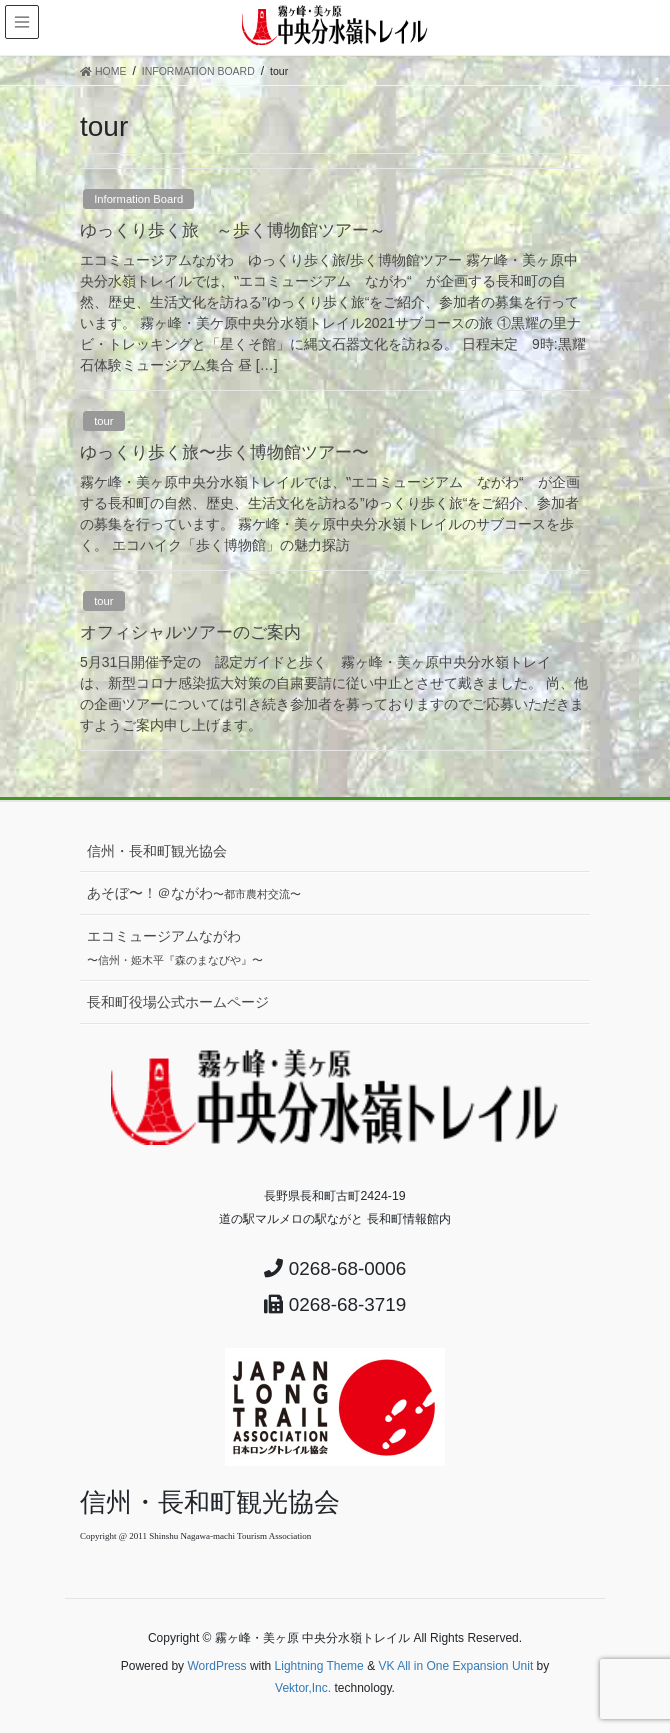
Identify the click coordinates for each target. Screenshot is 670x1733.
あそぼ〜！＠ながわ (194, 893)
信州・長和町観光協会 (157, 851)
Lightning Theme (319, 1666)
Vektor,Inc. (303, 1688)
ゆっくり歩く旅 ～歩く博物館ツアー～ (233, 230)
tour (103, 421)
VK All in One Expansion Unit (455, 1666)
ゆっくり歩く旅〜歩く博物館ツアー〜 (224, 452)
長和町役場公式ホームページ (178, 1002)
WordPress (216, 1666)
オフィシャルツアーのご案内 (190, 632)
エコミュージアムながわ (175, 947)
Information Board (138, 199)
